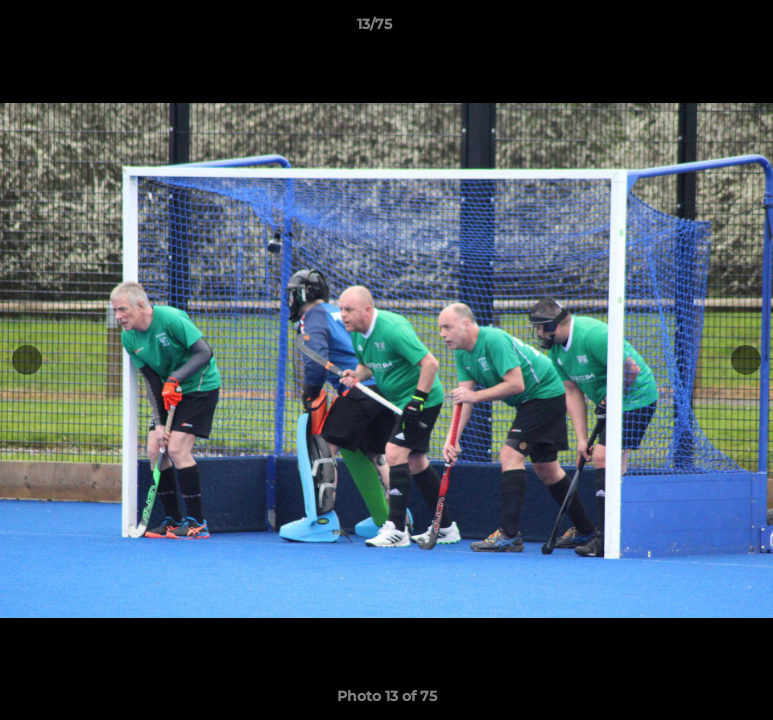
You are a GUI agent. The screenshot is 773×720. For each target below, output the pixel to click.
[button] (689, 29)
